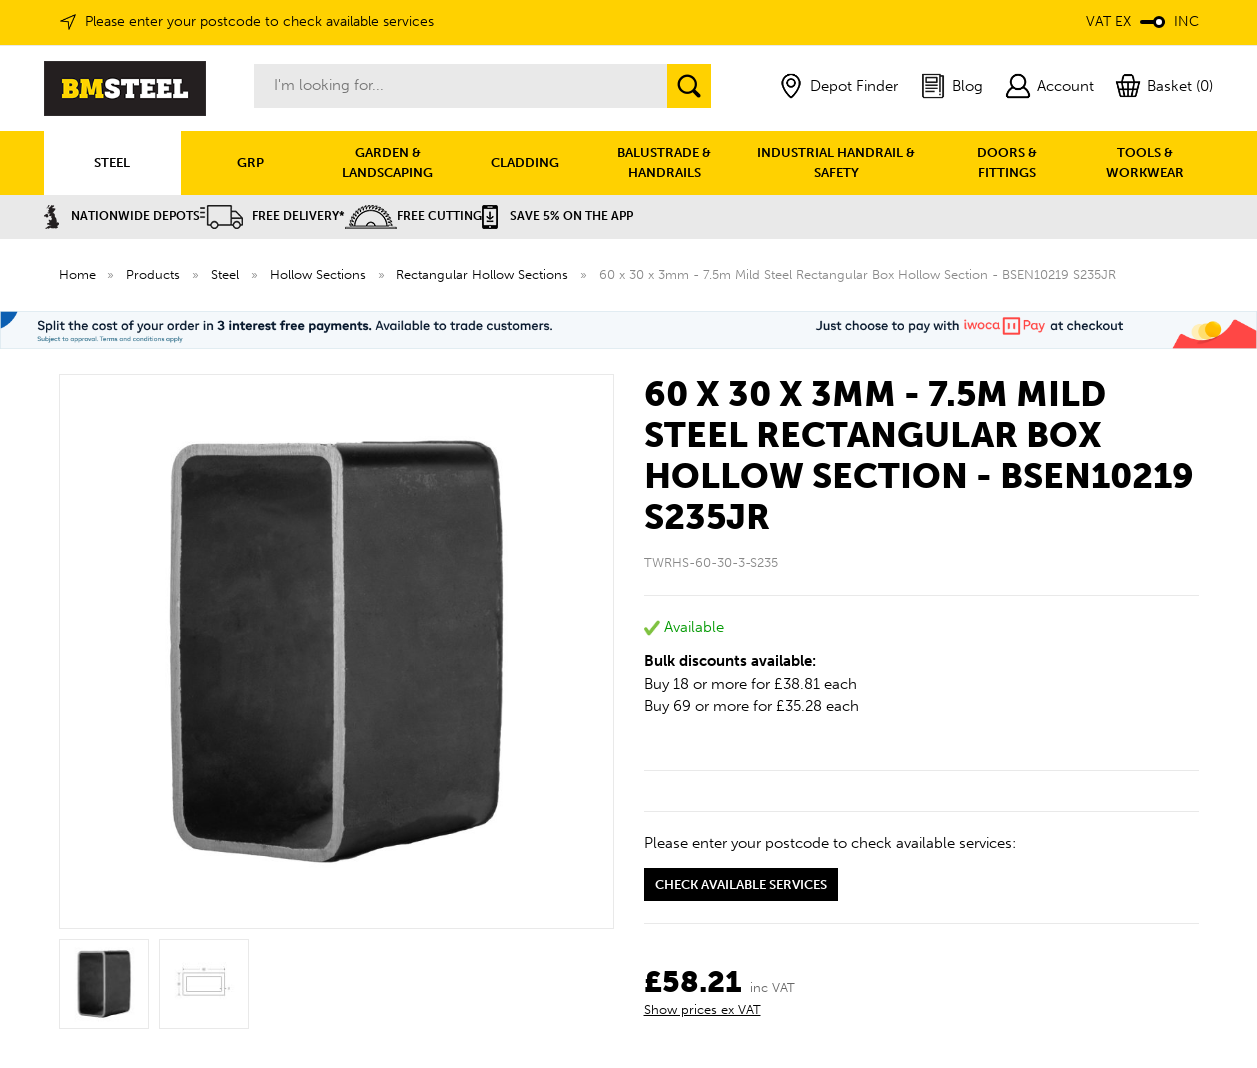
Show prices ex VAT (702, 1009)
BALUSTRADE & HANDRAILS (664, 162)
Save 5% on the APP (557, 216)
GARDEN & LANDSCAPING (387, 162)
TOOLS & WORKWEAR (1145, 162)
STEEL (112, 162)
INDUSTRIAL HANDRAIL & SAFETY (836, 162)
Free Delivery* (272, 216)
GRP (250, 162)
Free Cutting (413, 216)
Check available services (741, 884)
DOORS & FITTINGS (1007, 162)
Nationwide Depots (122, 216)
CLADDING (525, 162)
